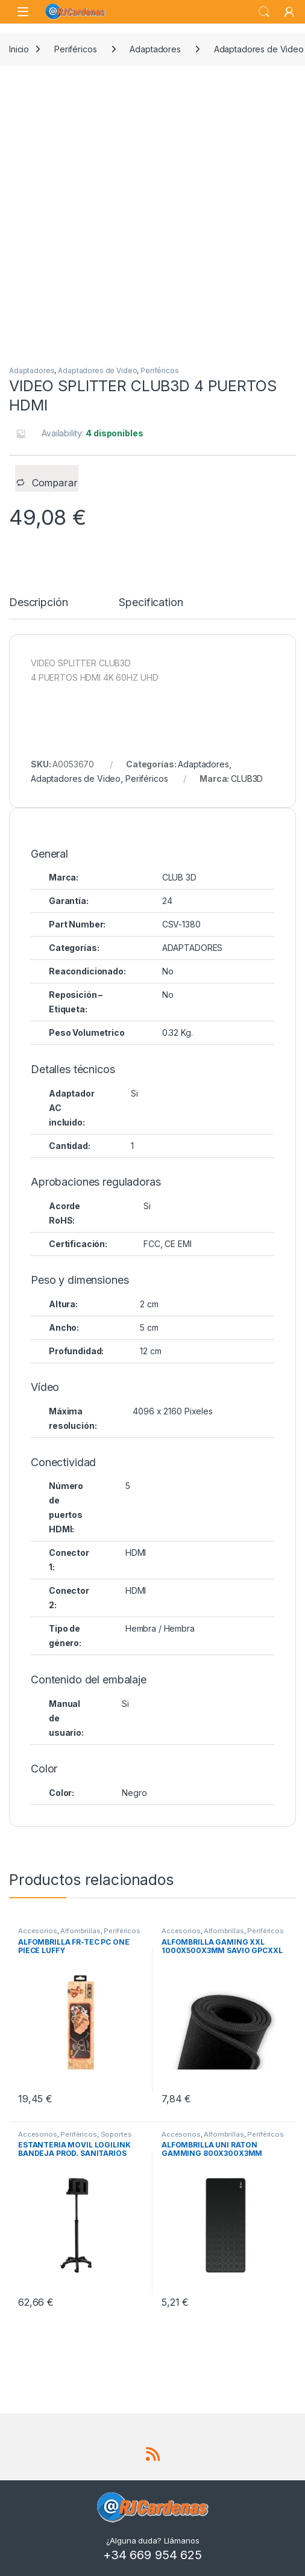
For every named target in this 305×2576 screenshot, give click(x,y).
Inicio (19, 49)
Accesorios (37, 1931)
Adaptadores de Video (97, 370)
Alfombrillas (80, 1931)
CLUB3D (247, 778)
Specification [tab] (151, 602)
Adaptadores (155, 49)
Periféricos (75, 49)
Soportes (116, 2134)
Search (264, 12)
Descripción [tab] (38, 602)
